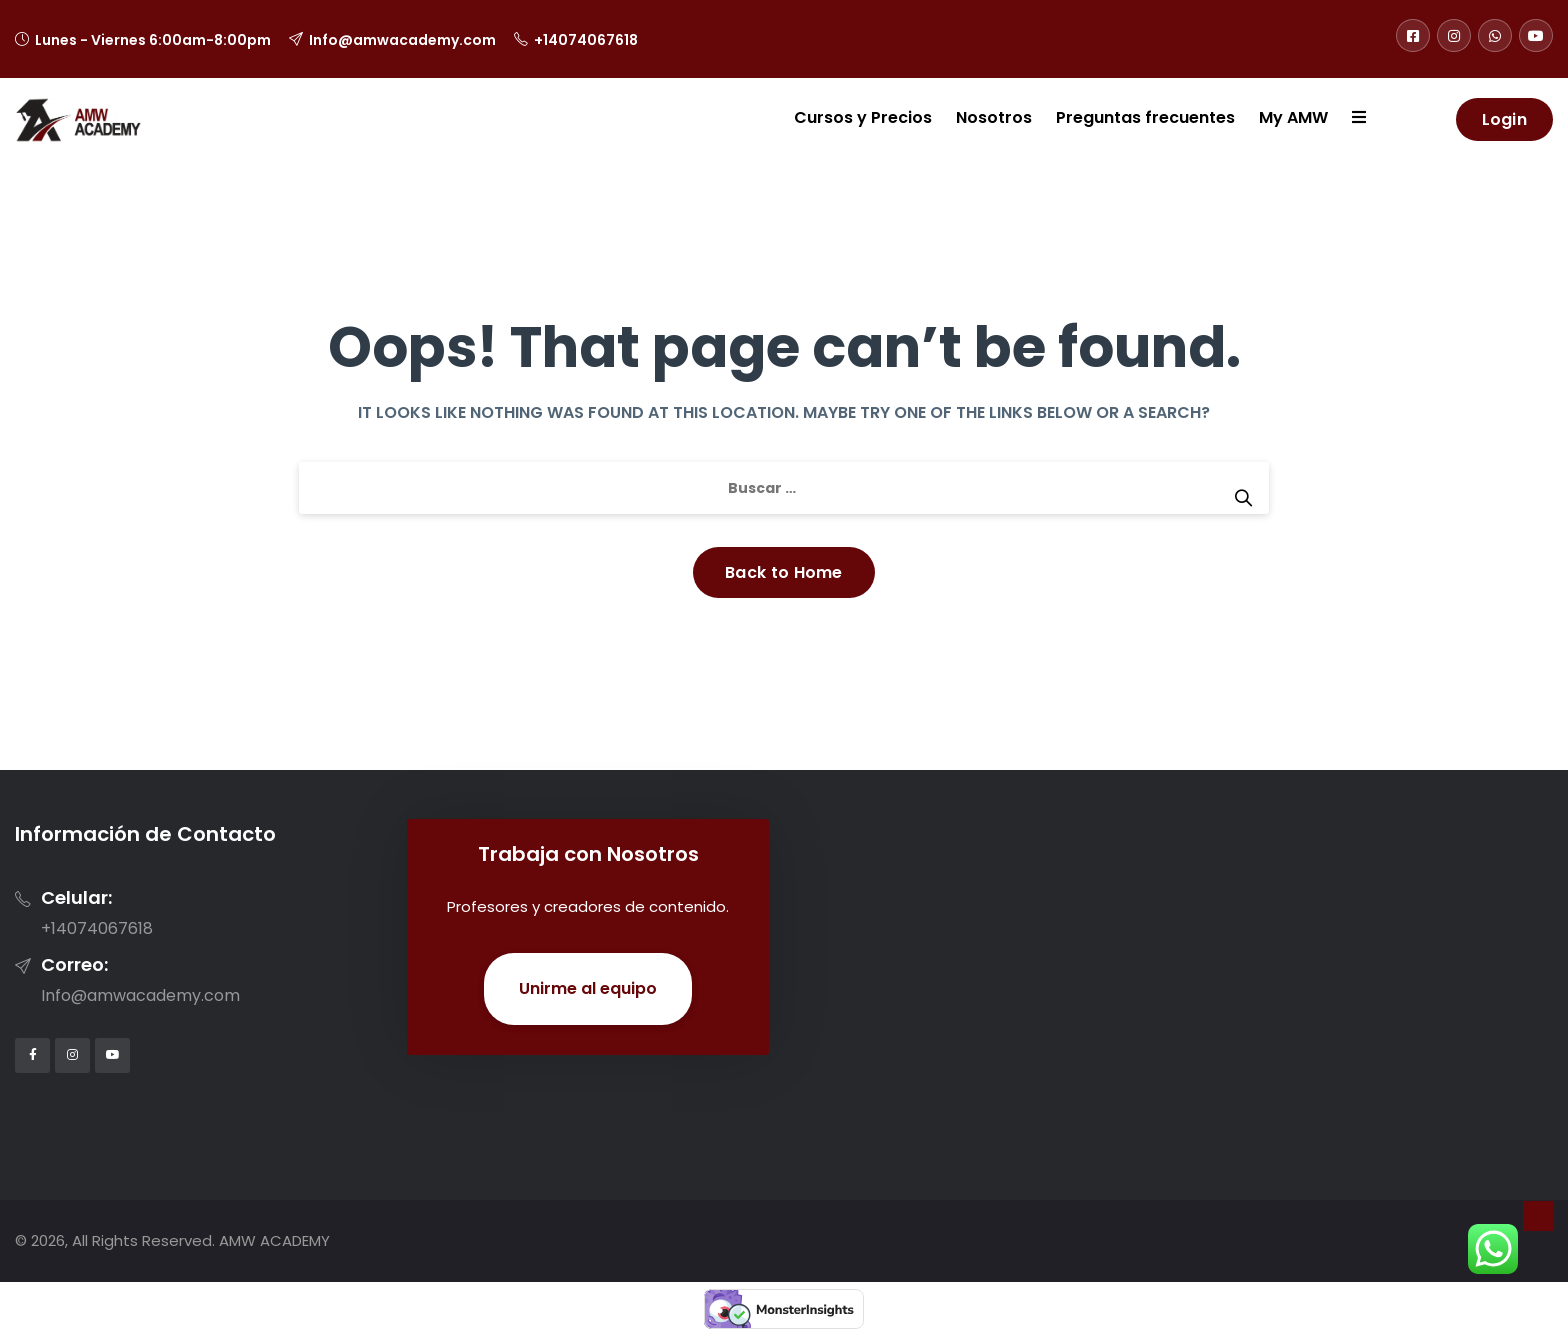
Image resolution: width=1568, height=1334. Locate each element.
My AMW (1293, 117)
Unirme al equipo (588, 988)
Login (1505, 119)
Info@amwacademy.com (402, 40)
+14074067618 (586, 40)
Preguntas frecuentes (1145, 117)
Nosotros (994, 117)
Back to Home (784, 572)
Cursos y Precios (863, 117)
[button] (1347, 119)
